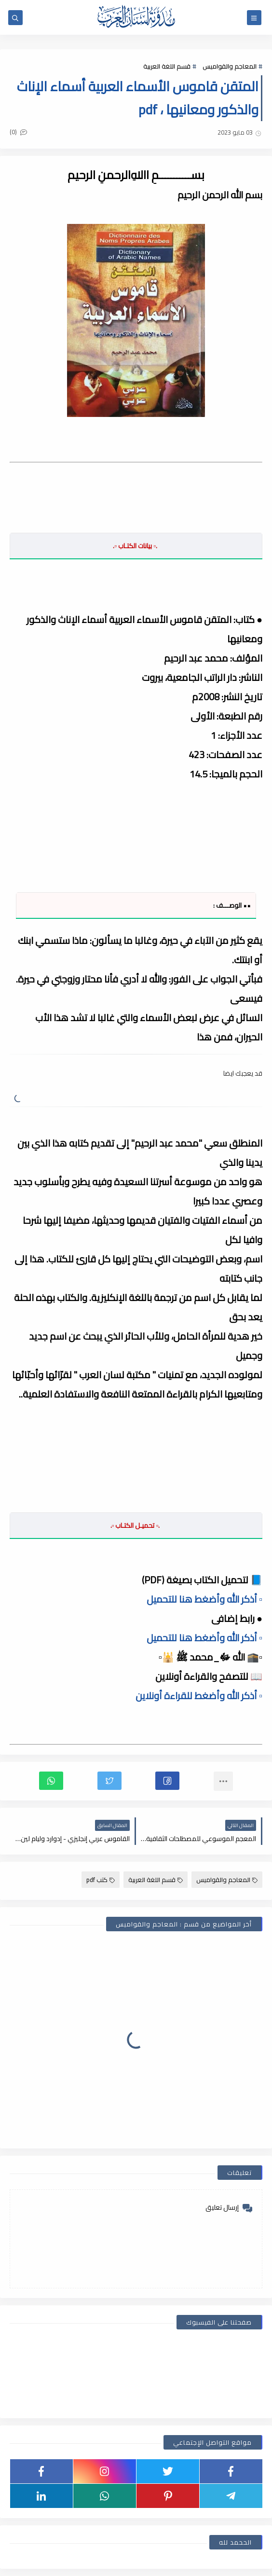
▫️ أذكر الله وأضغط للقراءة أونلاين (199, 1695)
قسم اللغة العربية (166, 66)
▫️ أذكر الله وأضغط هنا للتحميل (204, 1599)
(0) (18, 132)
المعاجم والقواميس (230, 66)
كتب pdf (100, 1879)
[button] (167, 1781)
